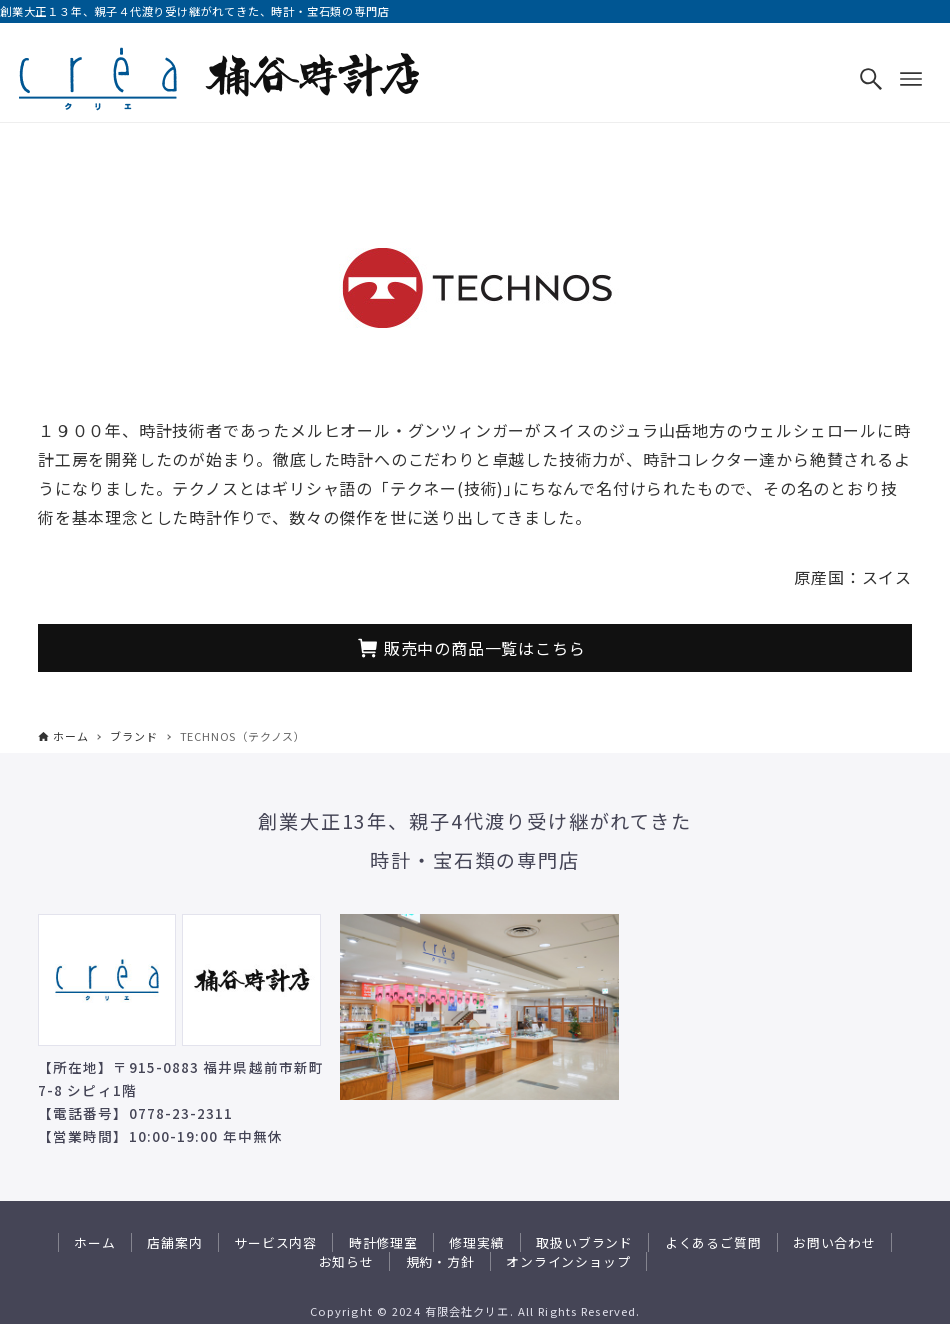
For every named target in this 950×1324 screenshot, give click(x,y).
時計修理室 (383, 1242)
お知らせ (346, 1261)
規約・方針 (440, 1261)
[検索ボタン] (871, 79)
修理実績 (476, 1242)
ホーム (94, 1242)
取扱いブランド (584, 1242)
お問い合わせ (834, 1242)
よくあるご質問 (713, 1242)
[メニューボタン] (911, 79)
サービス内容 (275, 1242)
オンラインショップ (568, 1261)
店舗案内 (174, 1242)
